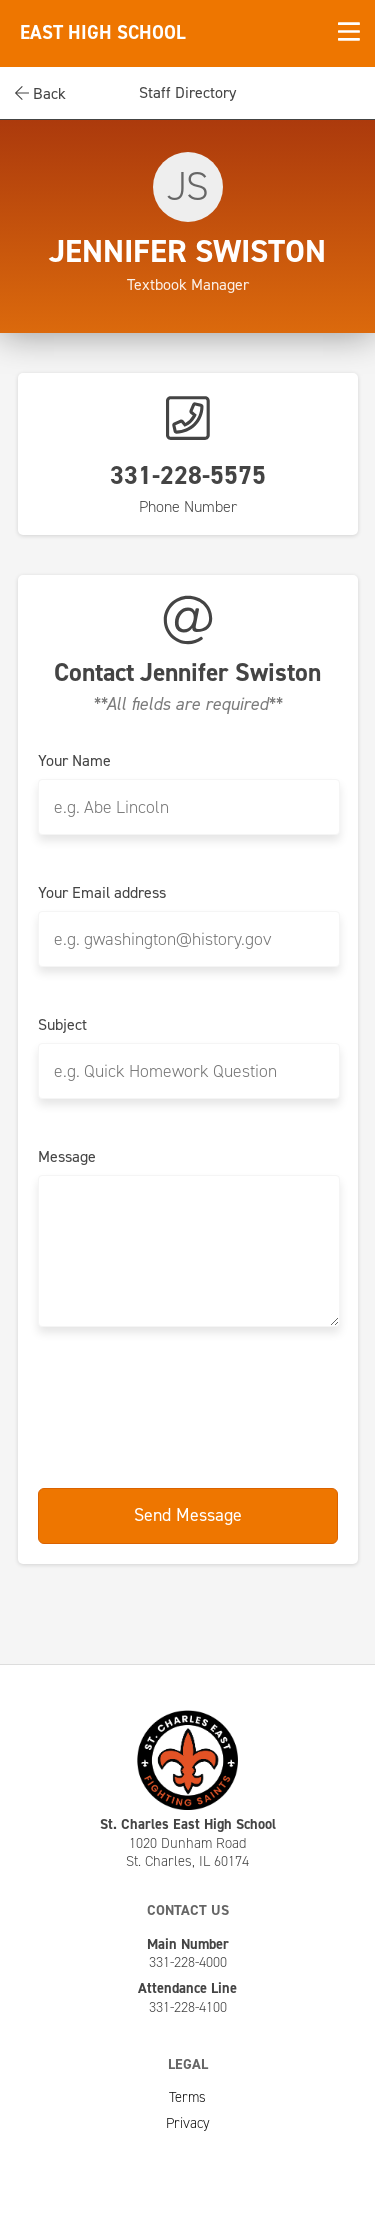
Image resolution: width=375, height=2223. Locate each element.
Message (67, 1157)
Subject (62, 1025)
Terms (187, 2097)
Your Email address (102, 893)
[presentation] (190, 1409)
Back (40, 93)
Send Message (188, 1515)
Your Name (74, 761)
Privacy (188, 2123)
